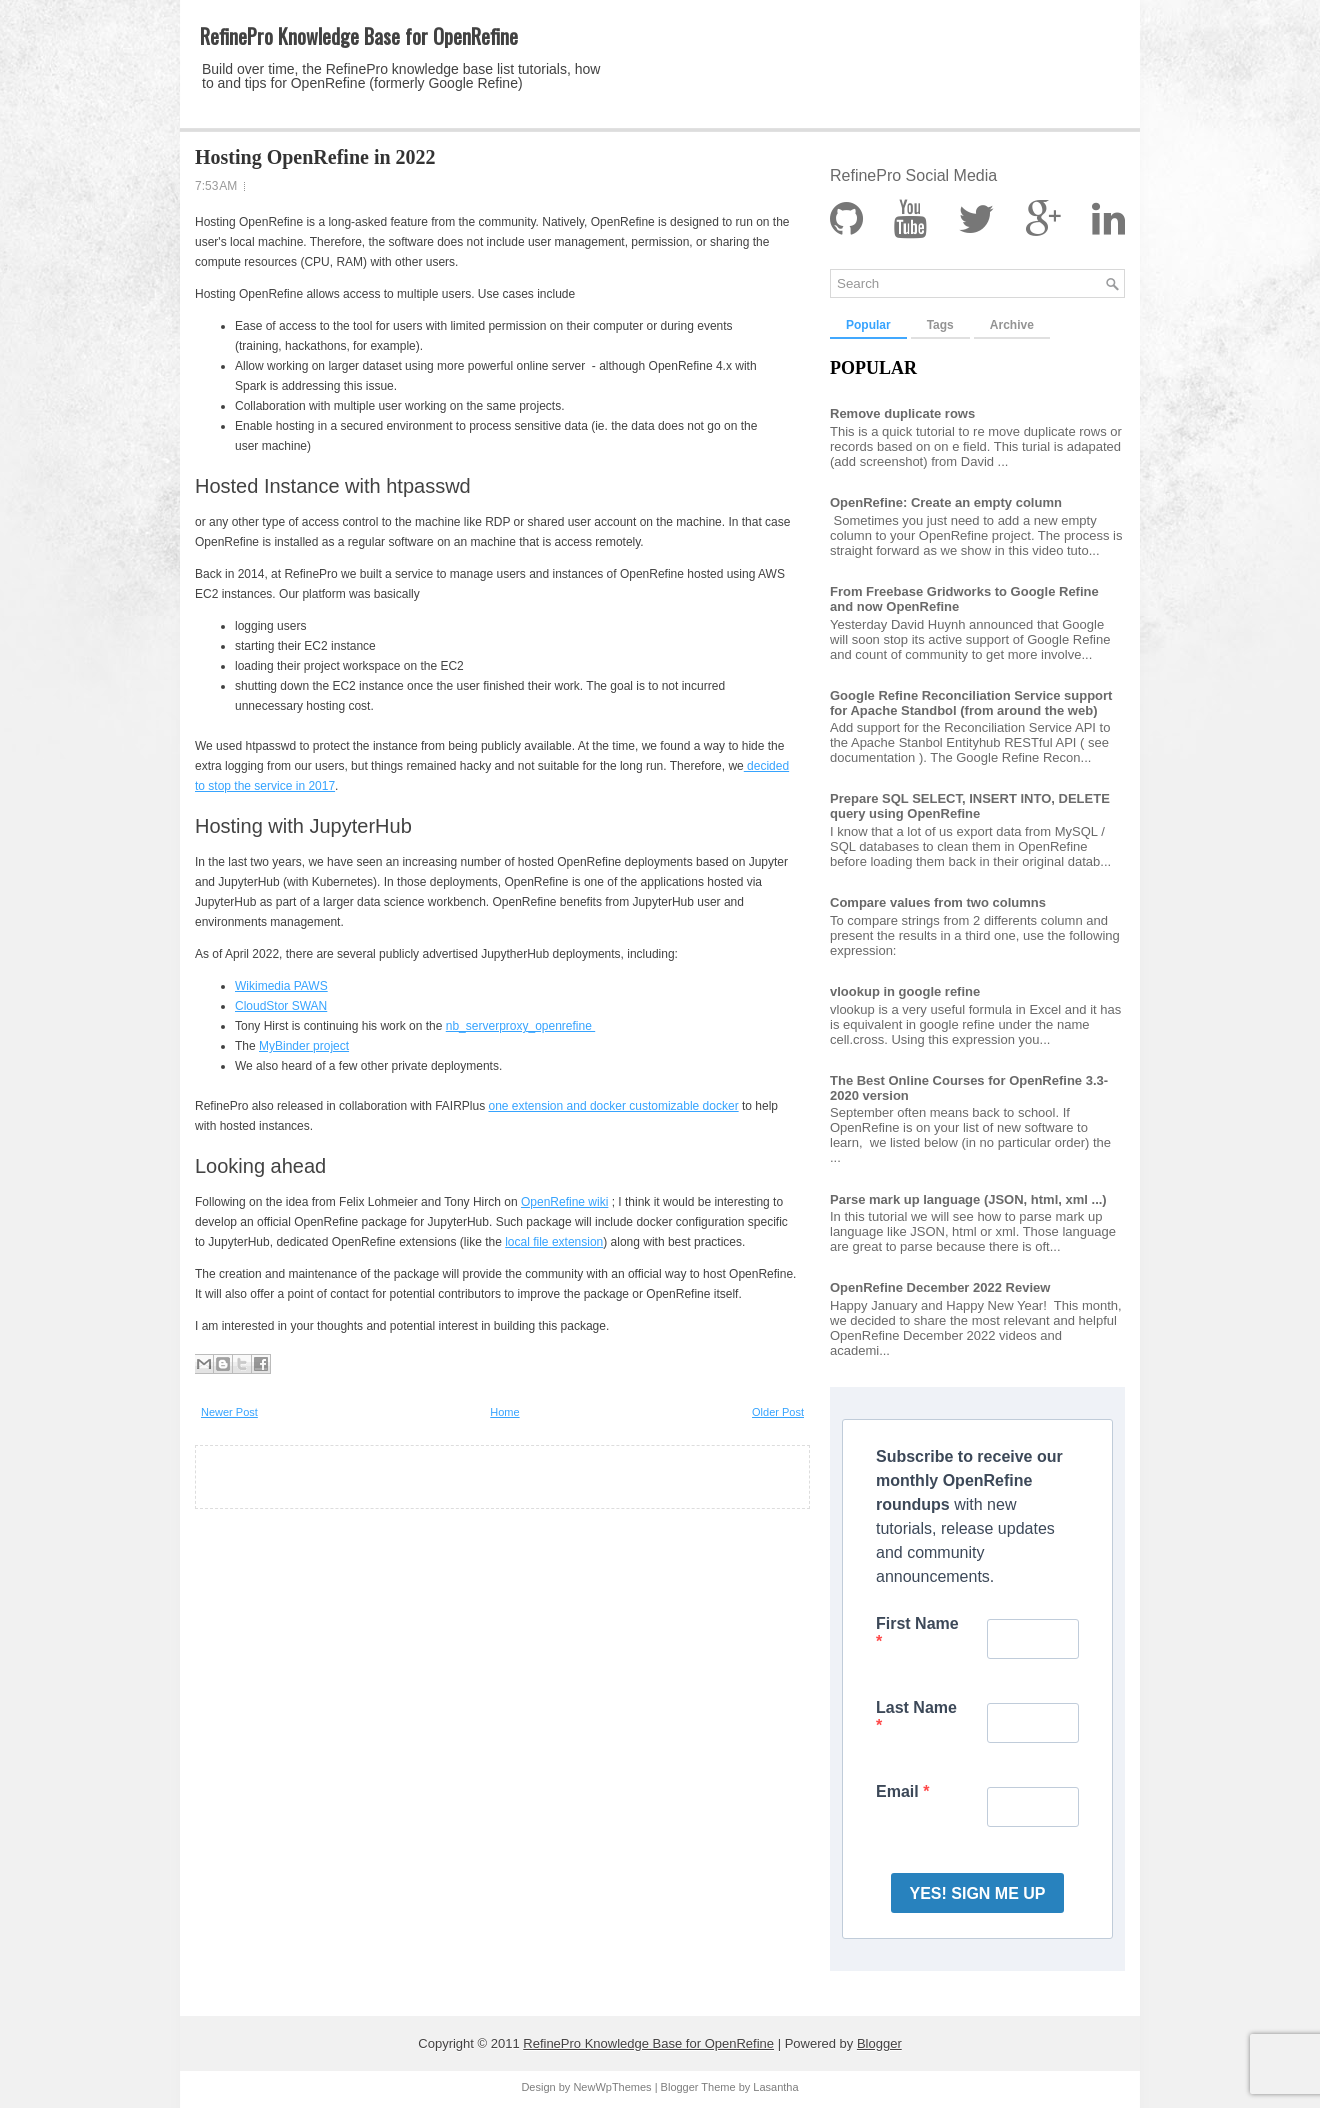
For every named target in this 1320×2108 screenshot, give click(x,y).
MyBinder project (304, 1046)
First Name (917, 1623)
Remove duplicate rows (902, 413)
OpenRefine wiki (564, 1202)
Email (899, 1791)
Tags (940, 325)
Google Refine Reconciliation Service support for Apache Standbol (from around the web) (971, 703)
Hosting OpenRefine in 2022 (315, 157)
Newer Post (229, 1412)
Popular (868, 325)
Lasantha (775, 2087)
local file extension (554, 1242)
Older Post (778, 1412)
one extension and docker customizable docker (613, 1106)
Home (504, 1412)
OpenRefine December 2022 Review (940, 1287)
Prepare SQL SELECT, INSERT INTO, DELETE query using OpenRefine (970, 806)
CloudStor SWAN (281, 1006)
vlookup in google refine (905, 991)
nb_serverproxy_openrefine (520, 1026)
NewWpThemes (612, 2087)
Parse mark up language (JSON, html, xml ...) (968, 1199)
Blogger (879, 2043)
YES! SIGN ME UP (977, 1893)
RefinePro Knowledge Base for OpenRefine (359, 36)
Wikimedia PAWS (281, 986)
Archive (1012, 325)
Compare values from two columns (938, 902)
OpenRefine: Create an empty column (946, 502)
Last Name (916, 1707)
